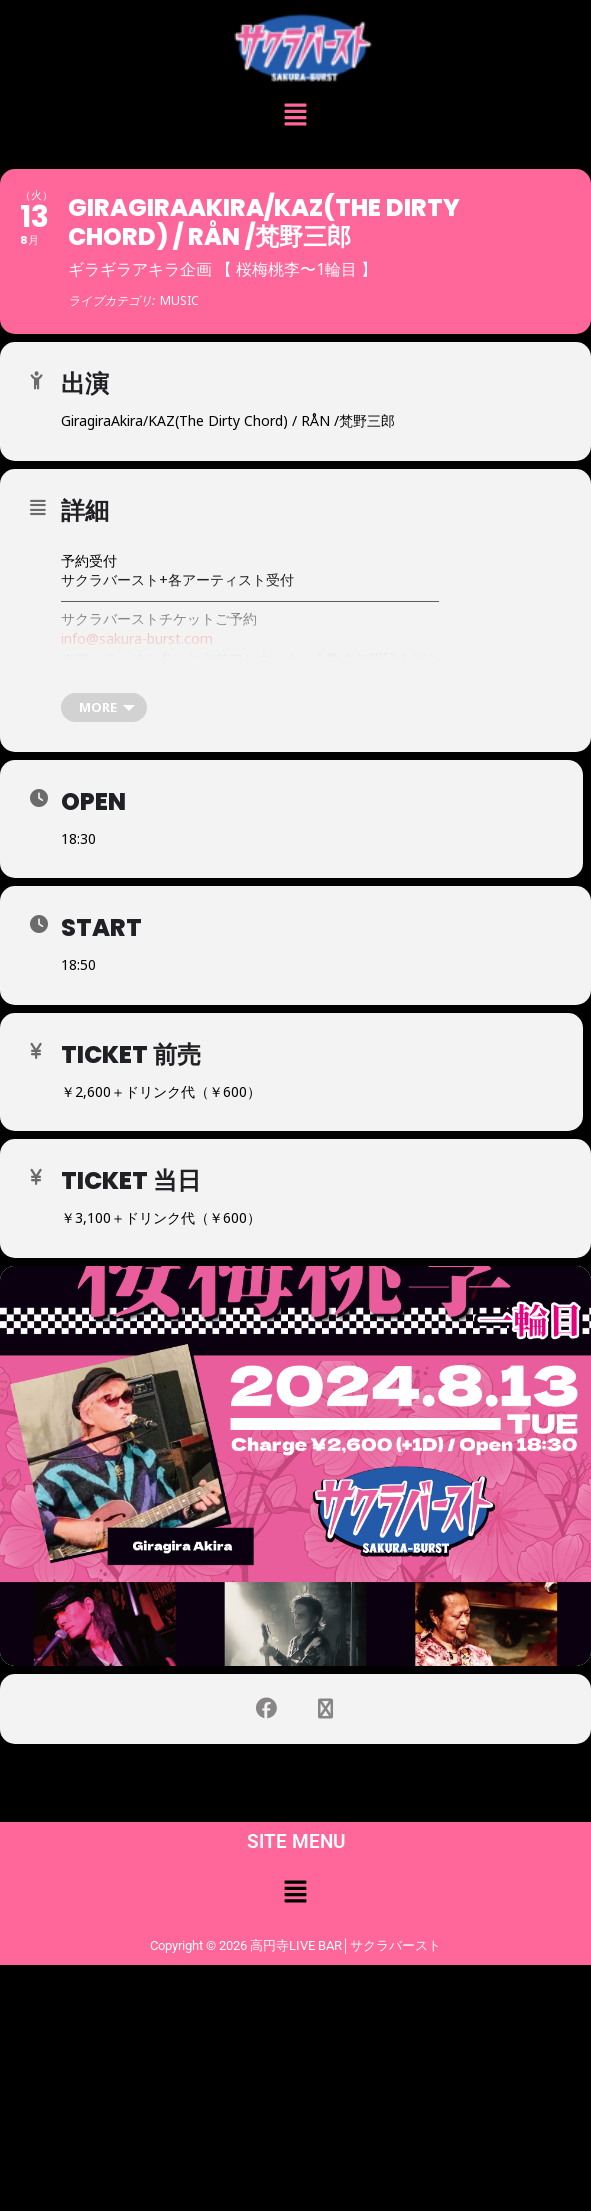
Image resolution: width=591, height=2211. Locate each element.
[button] (295, 117)
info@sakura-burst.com (137, 638)
